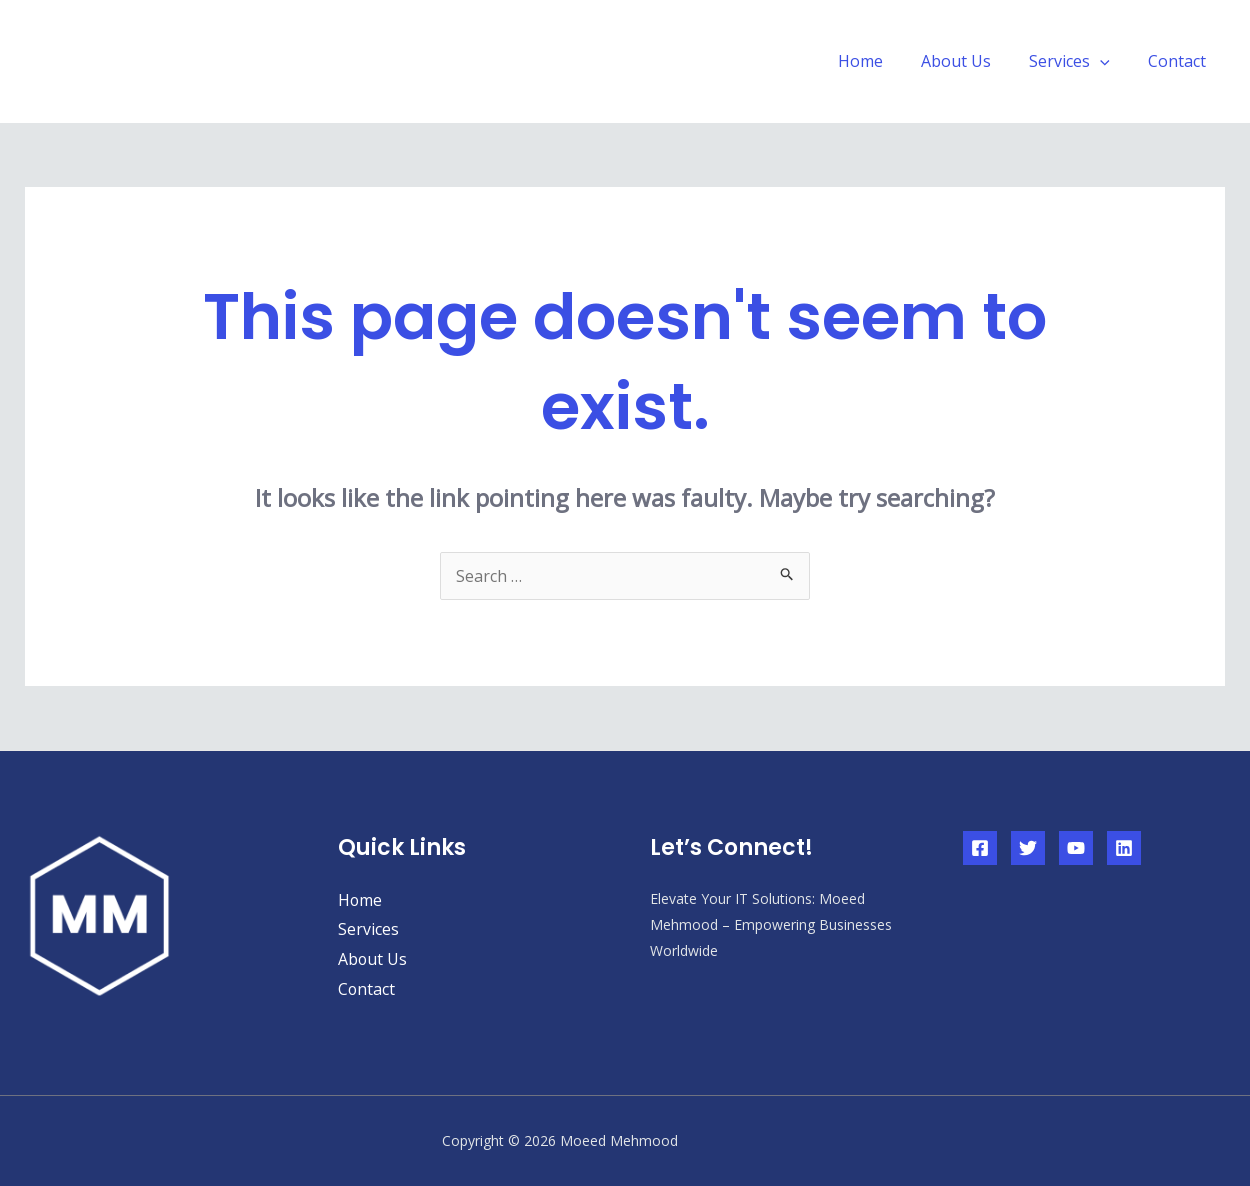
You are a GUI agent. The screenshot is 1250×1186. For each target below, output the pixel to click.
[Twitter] (1028, 848)
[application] (1109, 61)
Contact (1180, 61)
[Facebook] (980, 848)
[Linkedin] (1124, 848)
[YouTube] (1076, 848)
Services (1078, 61)
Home (881, 61)
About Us (971, 61)
